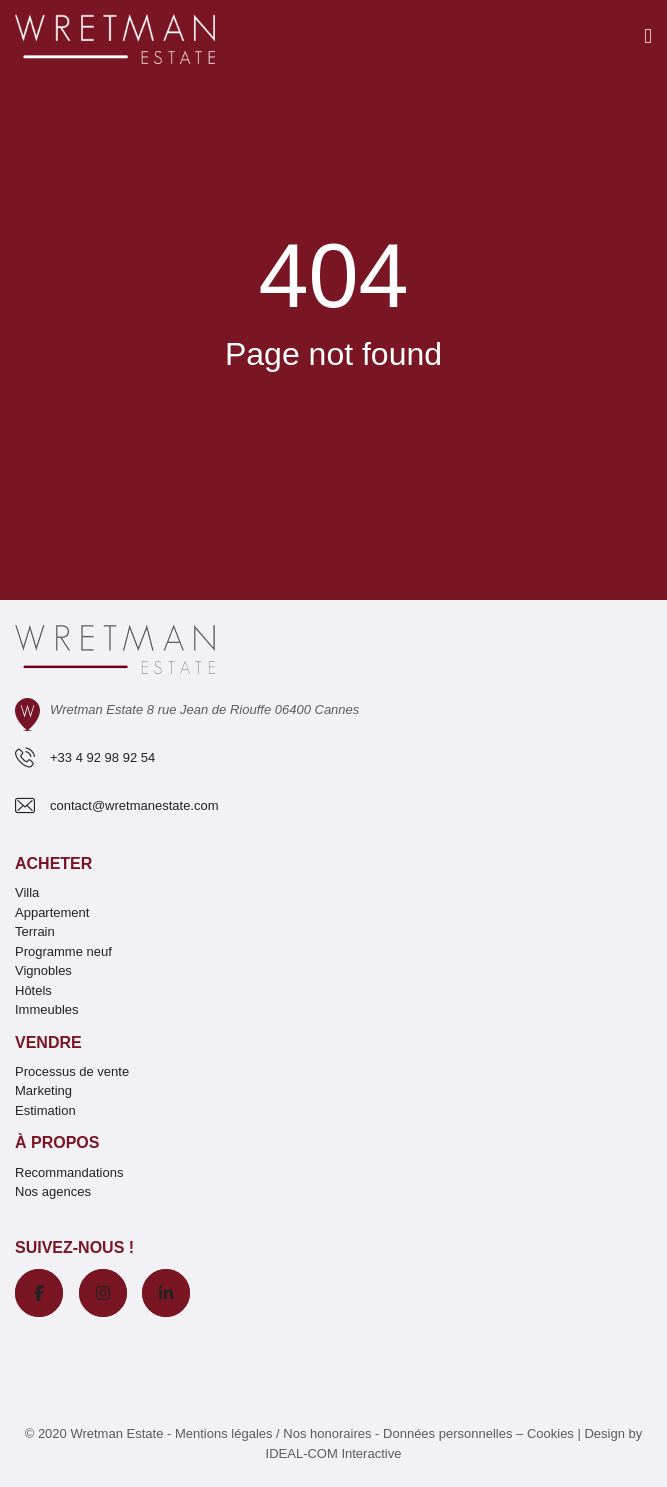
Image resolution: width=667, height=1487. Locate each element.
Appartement (52, 912)
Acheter (53, 863)
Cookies (550, 1433)
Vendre (48, 1042)
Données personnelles (447, 1433)
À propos (57, 1142)
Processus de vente (72, 1071)
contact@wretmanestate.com (134, 805)
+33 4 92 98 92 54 (102, 757)
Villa (27, 892)
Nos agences (53, 1191)
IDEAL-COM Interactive (334, 1453)
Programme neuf (63, 951)
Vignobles (43, 970)
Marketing (43, 1090)
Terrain (35, 931)
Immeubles (47, 1009)
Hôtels (33, 990)
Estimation (45, 1110)
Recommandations (69, 1172)
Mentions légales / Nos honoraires (273, 1433)
